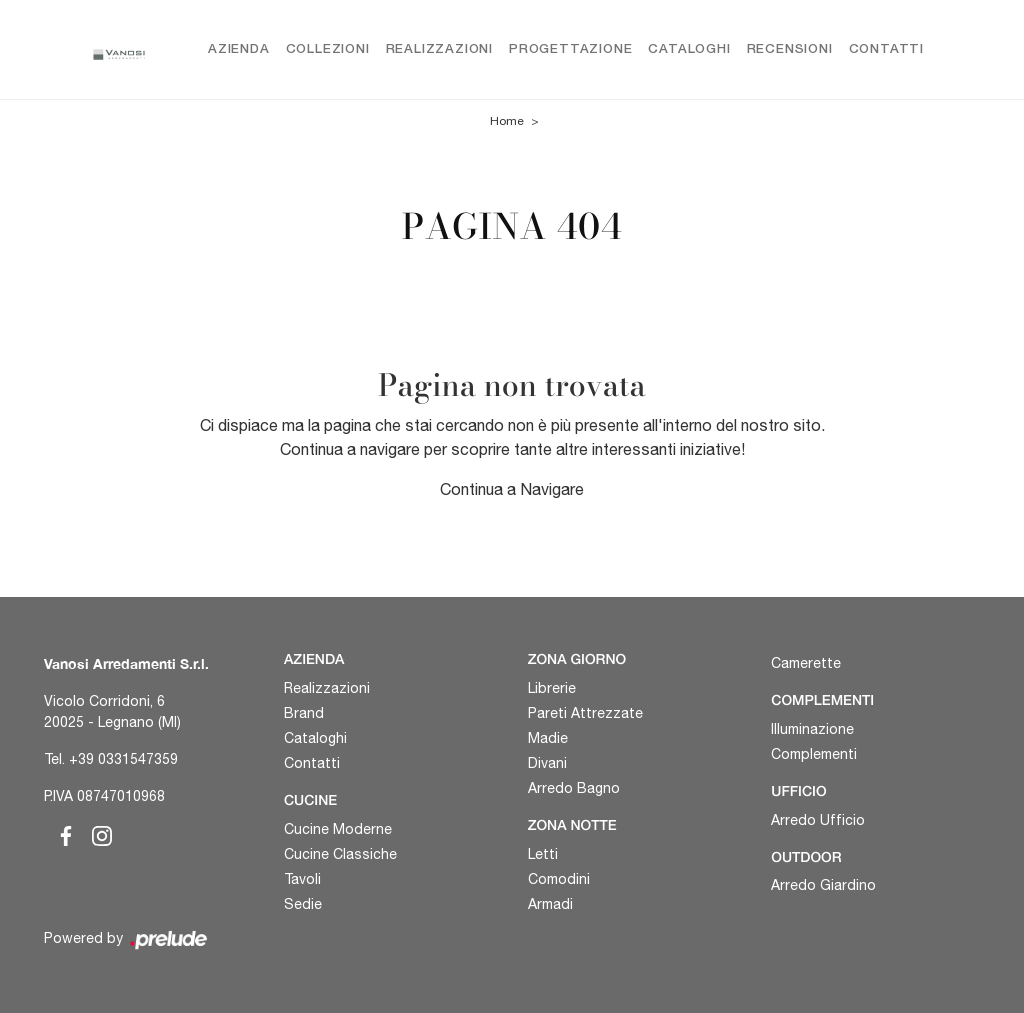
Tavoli (302, 879)
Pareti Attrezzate (585, 713)
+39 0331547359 (123, 759)
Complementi (814, 754)
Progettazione (570, 49)
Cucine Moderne (338, 829)
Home (507, 122)
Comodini (559, 879)
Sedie (303, 904)
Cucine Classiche (340, 854)
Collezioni (328, 49)
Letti (543, 854)
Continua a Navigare (512, 489)
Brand (304, 713)
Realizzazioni (439, 49)
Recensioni (790, 49)
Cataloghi (689, 49)
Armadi (550, 904)
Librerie (552, 688)
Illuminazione (812, 729)
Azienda (239, 49)
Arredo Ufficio (818, 820)
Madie (548, 738)
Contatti (886, 49)
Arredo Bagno (574, 788)
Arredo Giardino (823, 885)
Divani (547, 763)
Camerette (806, 663)
